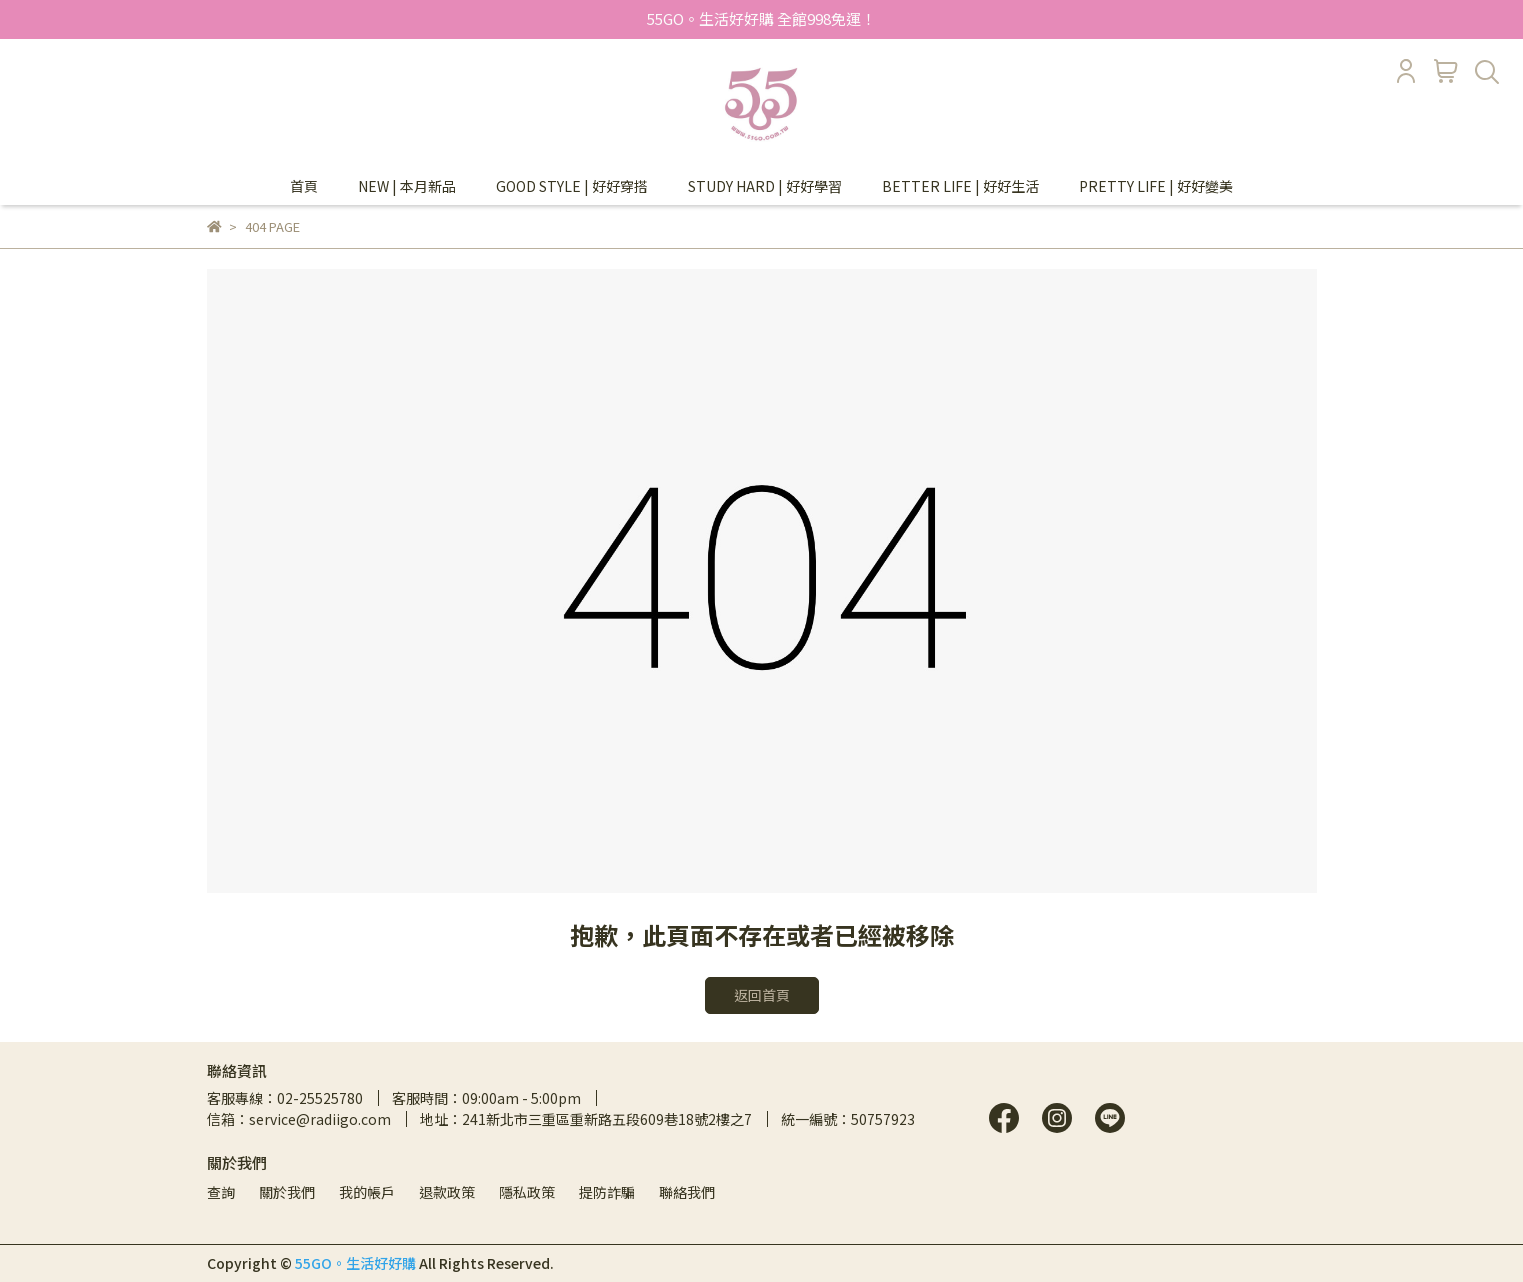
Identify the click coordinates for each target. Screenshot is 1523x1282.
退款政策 (447, 1192)
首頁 (304, 186)
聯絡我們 (687, 1192)
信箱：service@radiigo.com (299, 1119)
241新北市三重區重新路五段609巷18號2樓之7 (607, 1119)
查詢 (221, 1192)
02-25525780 (320, 1098)
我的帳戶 (367, 1192)
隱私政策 (527, 1192)
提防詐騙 (607, 1192)
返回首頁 (762, 995)
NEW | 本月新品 (407, 186)
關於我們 (287, 1192)
